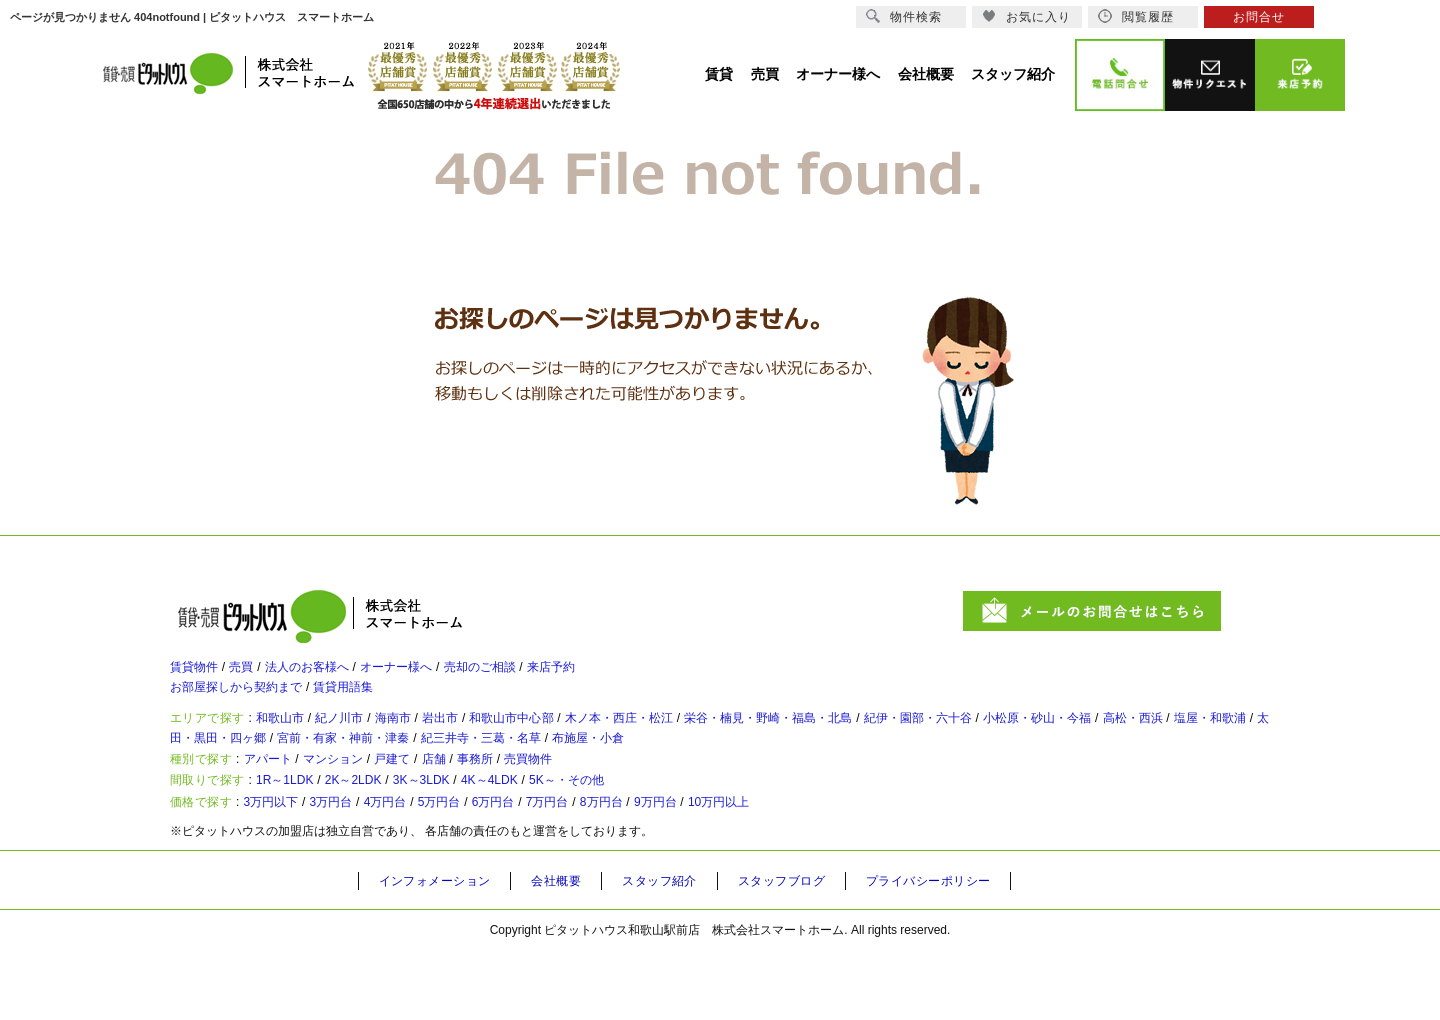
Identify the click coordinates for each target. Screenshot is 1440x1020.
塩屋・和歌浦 (309, 769)
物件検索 (904, 16)
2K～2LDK (392, 835)
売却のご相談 (542, 675)
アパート (284, 802)
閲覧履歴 (1136, 16)
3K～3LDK (479, 835)
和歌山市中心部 (579, 741)
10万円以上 (840, 868)
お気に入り (1026, 16)
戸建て (435, 802)
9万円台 (762, 868)
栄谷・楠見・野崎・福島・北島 (884, 741)
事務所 (537, 802)
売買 (256, 675)
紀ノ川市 (370, 741)
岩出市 (493, 741)
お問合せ (1259, 17)
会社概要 (574, 951)
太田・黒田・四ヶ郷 (430, 769)
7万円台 (629, 868)
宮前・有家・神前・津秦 (586, 769)
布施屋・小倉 (877, 769)
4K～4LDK (566, 835)
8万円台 (695, 868)
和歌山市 (298, 741)
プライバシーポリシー (977, 951)
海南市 (435, 741)
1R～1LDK (305, 835)
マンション (363, 802)
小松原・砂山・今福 (1203, 741)
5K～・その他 (662, 835)
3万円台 (362, 868)
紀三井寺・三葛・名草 (749, 769)
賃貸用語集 (375, 703)
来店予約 (628, 675)
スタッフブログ (817, 951)
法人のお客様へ (335, 675)
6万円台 (562, 868)
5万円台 (495, 868)
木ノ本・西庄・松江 (707, 741)
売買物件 (602, 802)
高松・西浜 (216, 769)
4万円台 (428, 868)
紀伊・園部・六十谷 (1061, 741)
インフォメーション (442, 951)
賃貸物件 (198, 675)
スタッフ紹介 (685, 951)
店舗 (486, 802)
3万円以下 (288, 868)
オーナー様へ (442, 675)
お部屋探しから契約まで (247, 703)
